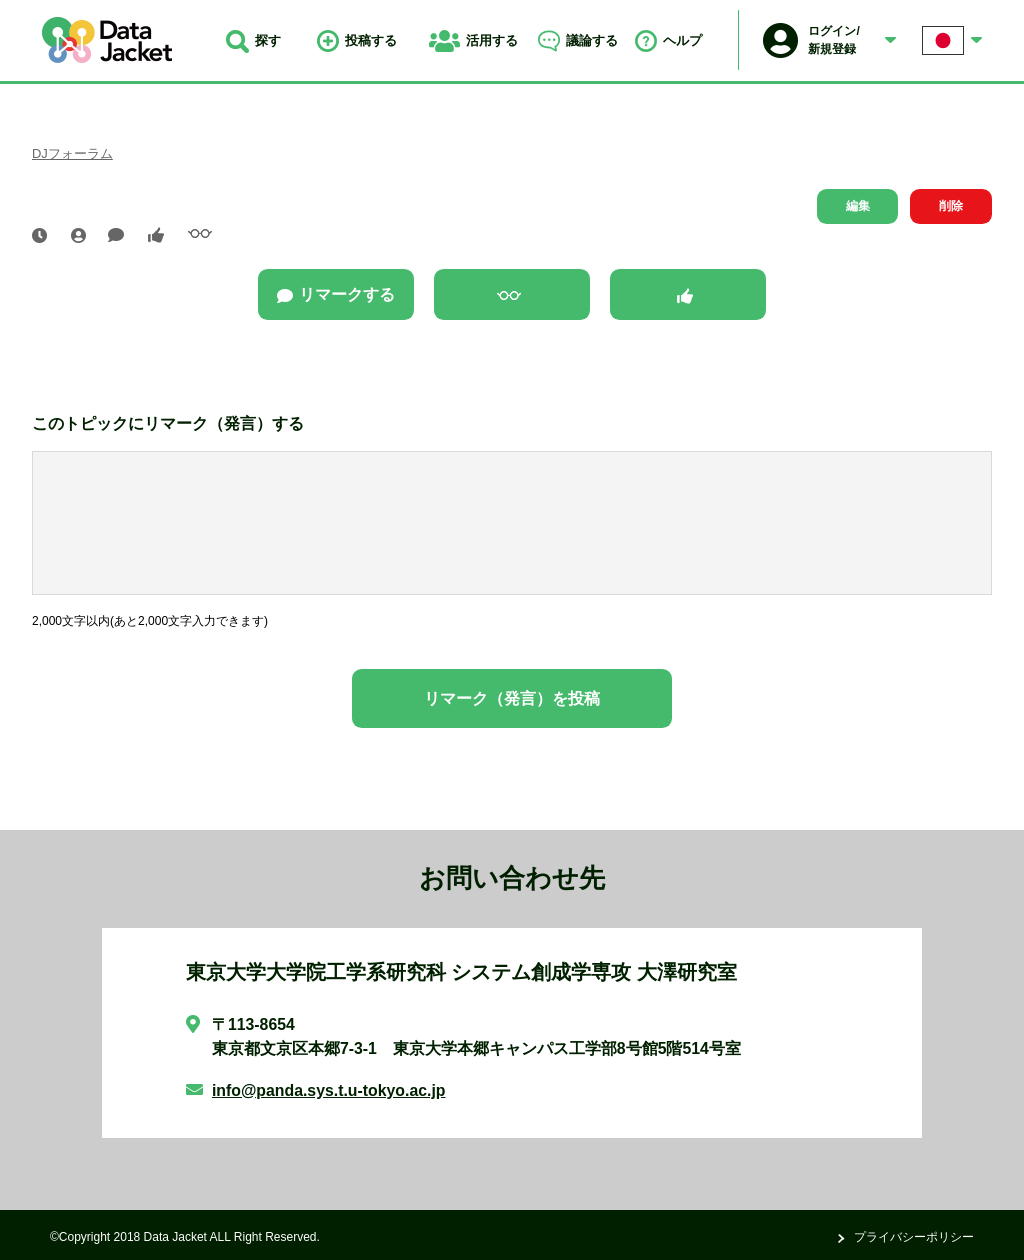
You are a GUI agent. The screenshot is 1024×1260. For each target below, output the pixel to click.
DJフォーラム (72, 153)
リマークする (336, 295)
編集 (858, 206)
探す (253, 40)
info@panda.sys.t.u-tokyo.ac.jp (329, 1090)
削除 (951, 206)
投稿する (357, 40)
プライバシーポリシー (914, 1237)
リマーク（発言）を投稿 (512, 698)
